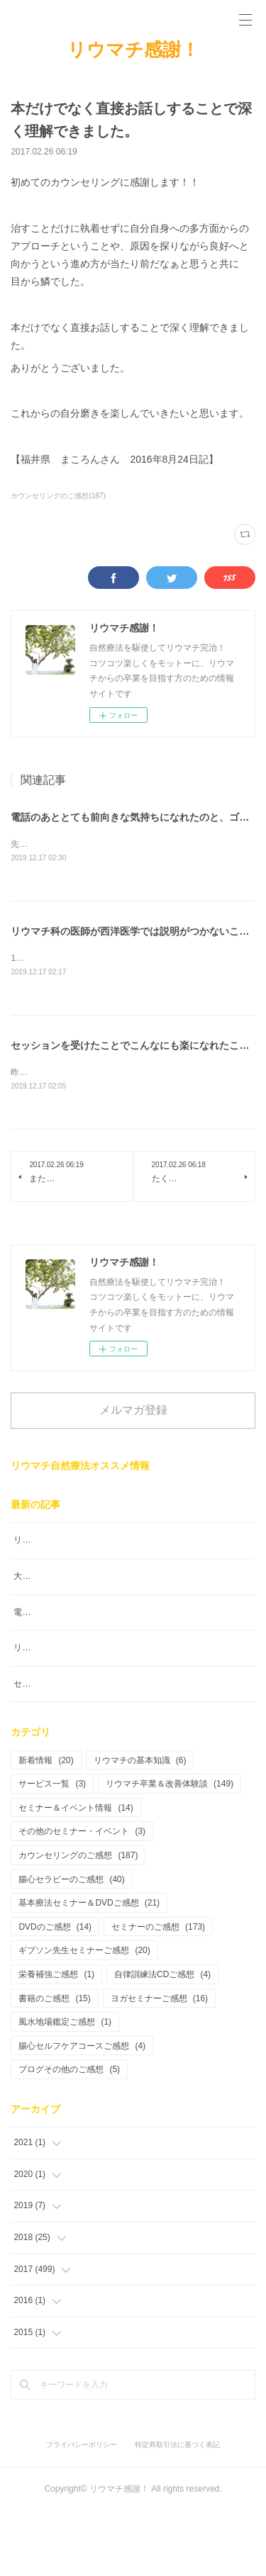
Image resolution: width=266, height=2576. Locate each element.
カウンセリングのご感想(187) (58, 496)
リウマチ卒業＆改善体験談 (169, 1848)
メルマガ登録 (133, 1413)
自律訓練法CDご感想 (162, 2038)
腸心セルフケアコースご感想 (81, 2110)
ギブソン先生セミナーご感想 (84, 2015)
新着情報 (45, 1824)
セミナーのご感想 (158, 1991)
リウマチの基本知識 (140, 1824)
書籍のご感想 (54, 2062)
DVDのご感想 (55, 1991)
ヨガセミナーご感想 (159, 2062)
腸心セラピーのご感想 (71, 1943)
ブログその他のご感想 (69, 2134)
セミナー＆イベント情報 (75, 1872)
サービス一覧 (52, 1848)
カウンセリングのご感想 (78, 1920)
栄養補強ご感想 (56, 2038)
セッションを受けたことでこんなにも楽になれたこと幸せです (132, 1748)
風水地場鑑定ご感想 (64, 2086)
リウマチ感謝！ (133, 49)
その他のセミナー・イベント (81, 1896)
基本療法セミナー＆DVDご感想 (89, 1967)
